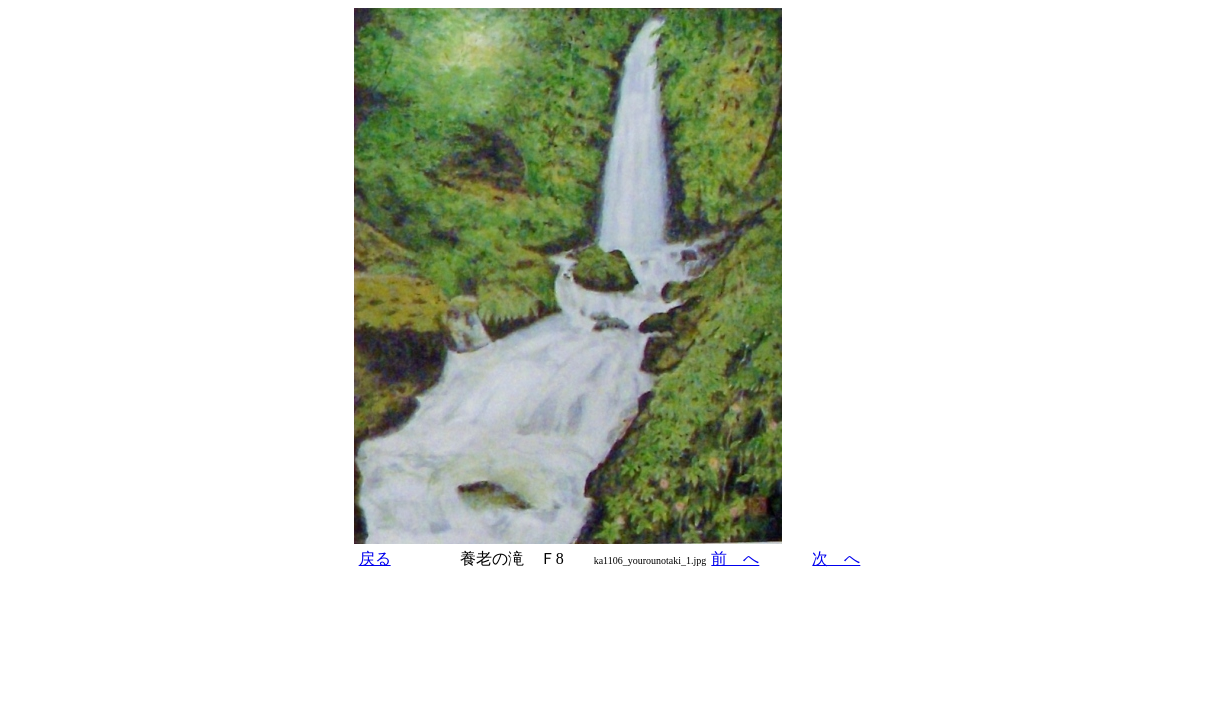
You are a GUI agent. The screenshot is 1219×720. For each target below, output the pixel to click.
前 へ (735, 558)
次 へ (836, 558)
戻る (375, 558)
